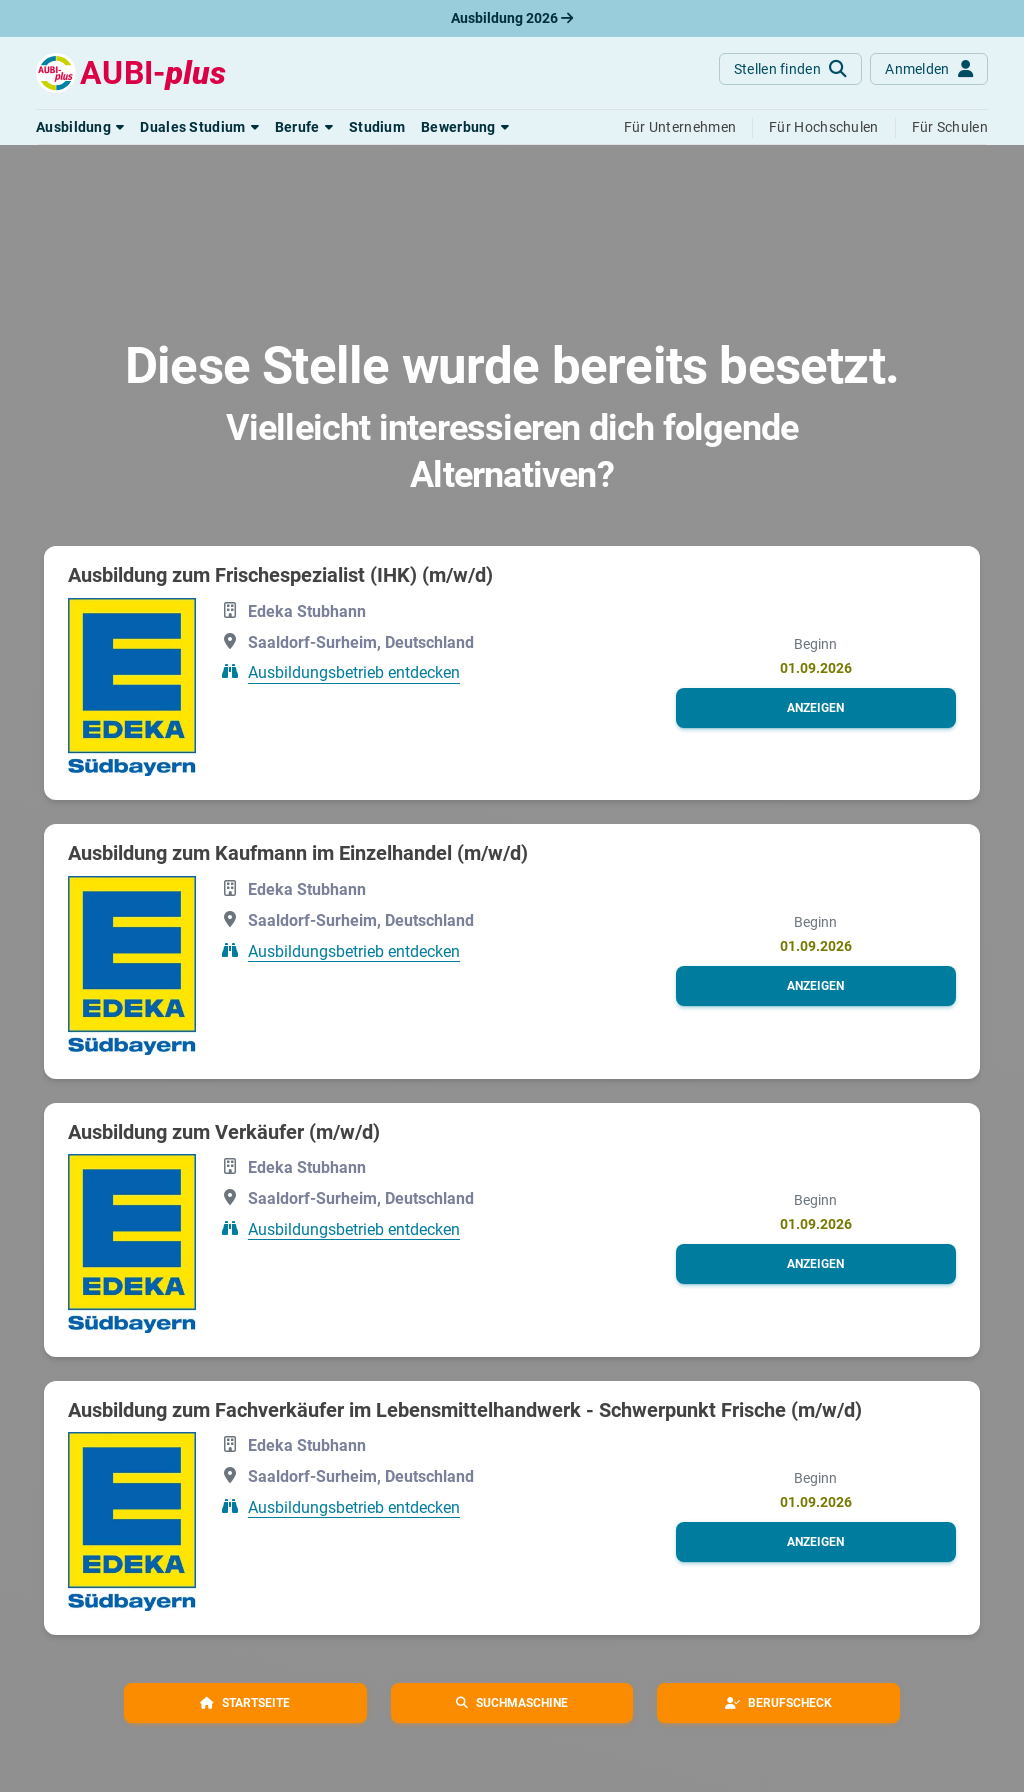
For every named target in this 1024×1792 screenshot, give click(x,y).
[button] (80, 127)
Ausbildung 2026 (512, 18)
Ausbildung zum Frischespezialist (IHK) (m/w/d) (280, 575)
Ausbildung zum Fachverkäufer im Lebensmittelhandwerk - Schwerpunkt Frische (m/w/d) (465, 1410)
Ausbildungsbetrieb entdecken (354, 672)
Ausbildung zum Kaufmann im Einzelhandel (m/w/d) (298, 853)
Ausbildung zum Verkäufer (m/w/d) (224, 1132)
